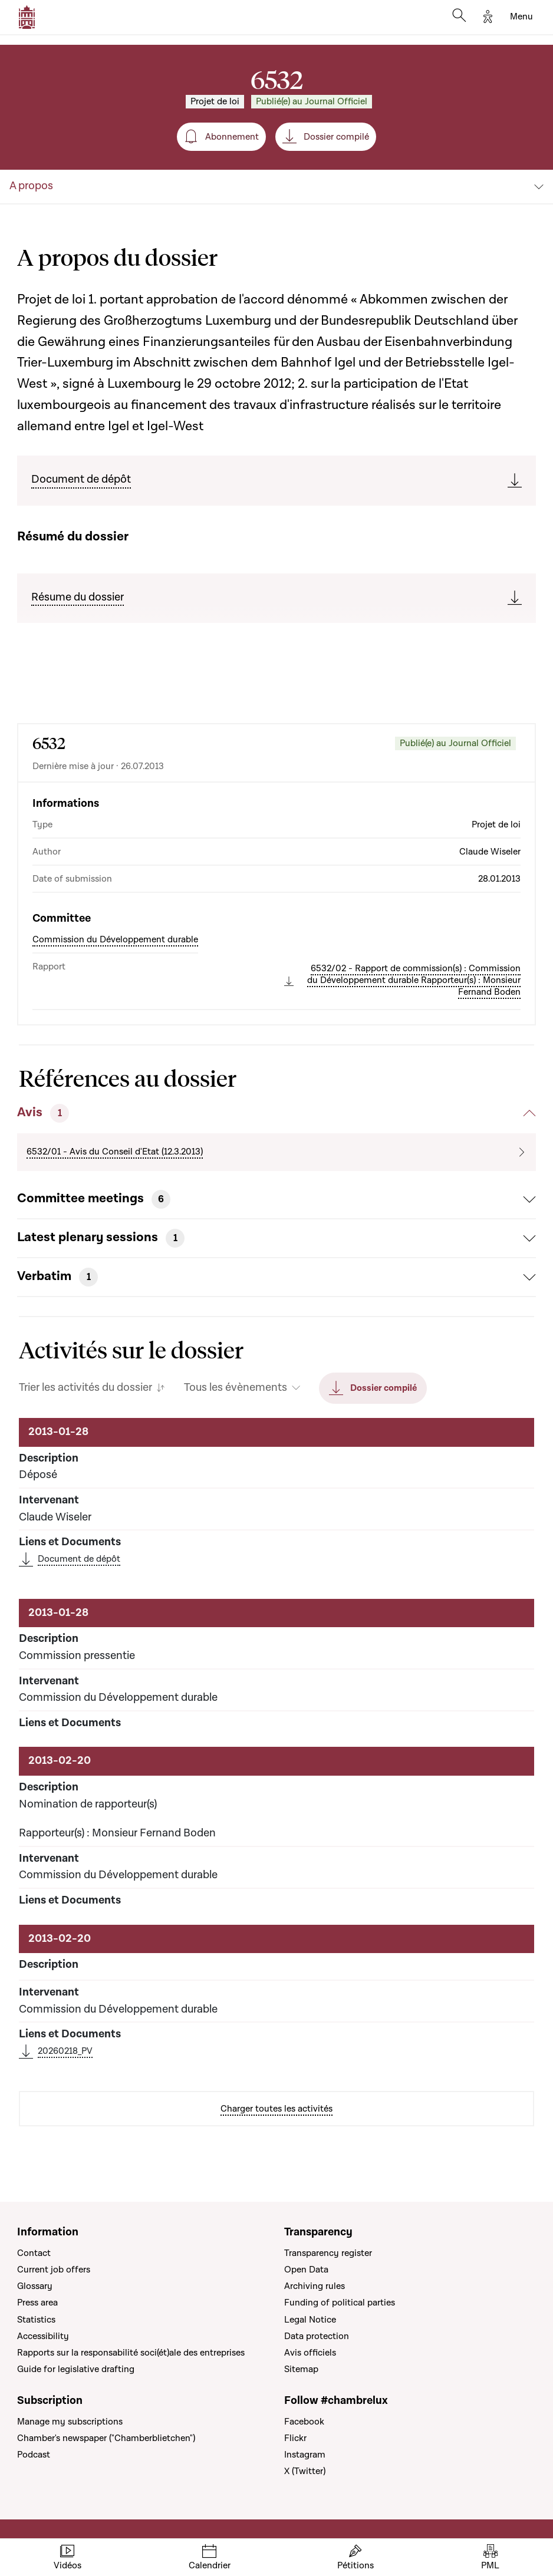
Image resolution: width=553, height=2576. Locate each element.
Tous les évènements (235, 1388)
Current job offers (53, 2269)
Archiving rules (314, 2286)
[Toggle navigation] (521, 17)
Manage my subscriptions (70, 2421)
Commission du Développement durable (115, 939)
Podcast (33, 2454)
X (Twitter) (304, 2471)
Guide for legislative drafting (75, 2369)
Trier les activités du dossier (85, 1388)
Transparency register (328, 2253)
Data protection (316, 2336)
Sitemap (301, 2369)
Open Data (306, 2269)
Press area (37, 2302)
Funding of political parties (339, 2302)
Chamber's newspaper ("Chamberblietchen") (106, 2438)
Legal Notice (310, 2320)
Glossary (34, 2286)
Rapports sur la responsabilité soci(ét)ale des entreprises (131, 2353)
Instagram (304, 2454)
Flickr (295, 2438)
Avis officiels (310, 2353)
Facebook (304, 2421)
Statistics (36, 2320)
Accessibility (43, 2336)
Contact (34, 2253)
